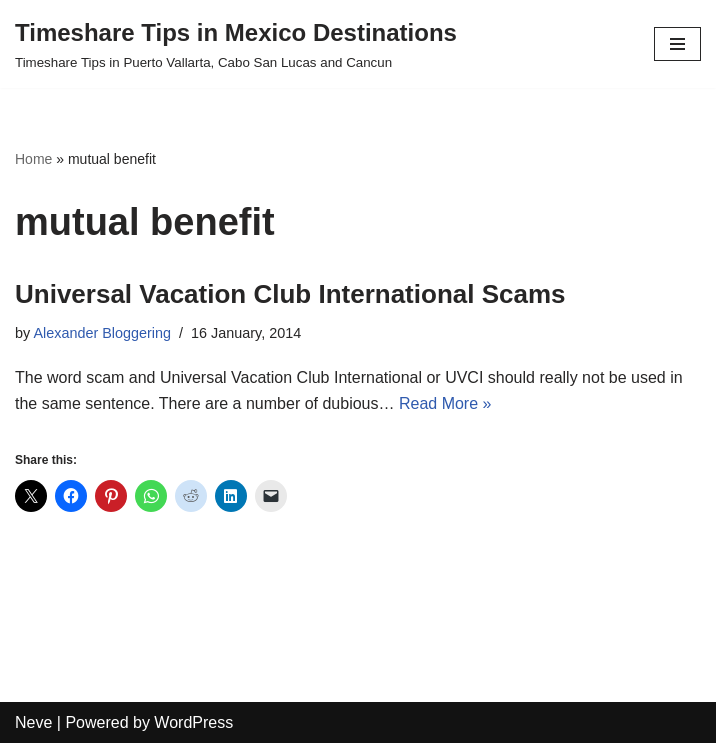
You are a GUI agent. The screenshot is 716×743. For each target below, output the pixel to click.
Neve (33, 722)
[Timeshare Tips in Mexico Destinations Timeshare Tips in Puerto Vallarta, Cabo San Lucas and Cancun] (236, 44)
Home (33, 159)
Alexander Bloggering (102, 333)
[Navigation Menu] (677, 44)
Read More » (445, 403)
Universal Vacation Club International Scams (290, 294)
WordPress (193, 722)
